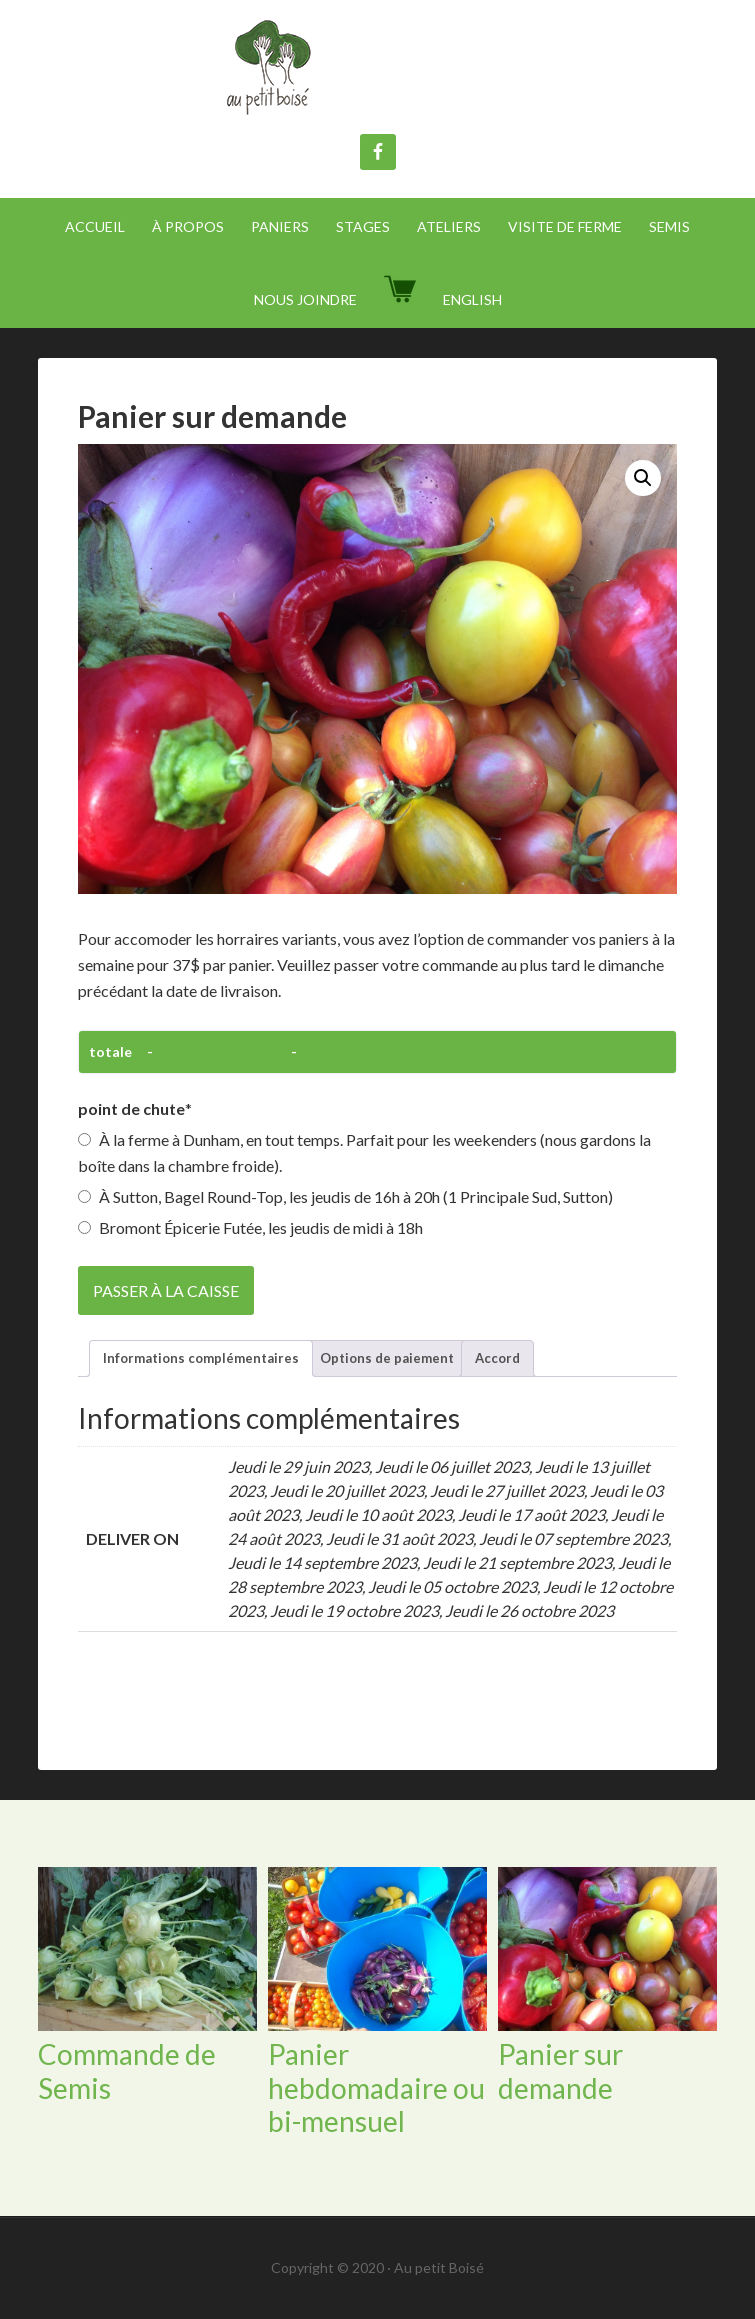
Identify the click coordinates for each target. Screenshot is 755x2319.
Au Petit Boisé (378, 70)
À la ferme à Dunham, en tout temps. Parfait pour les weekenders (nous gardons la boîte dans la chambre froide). (364, 1152)
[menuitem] (472, 299)
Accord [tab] (497, 1358)
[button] (643, 478)
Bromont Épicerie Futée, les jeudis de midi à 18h (250, 1227)
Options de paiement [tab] (387, 1358)
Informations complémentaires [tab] (201, 1358)
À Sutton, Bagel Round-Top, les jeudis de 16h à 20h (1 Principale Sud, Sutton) (345, 1196)
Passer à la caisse (166, 1290)
